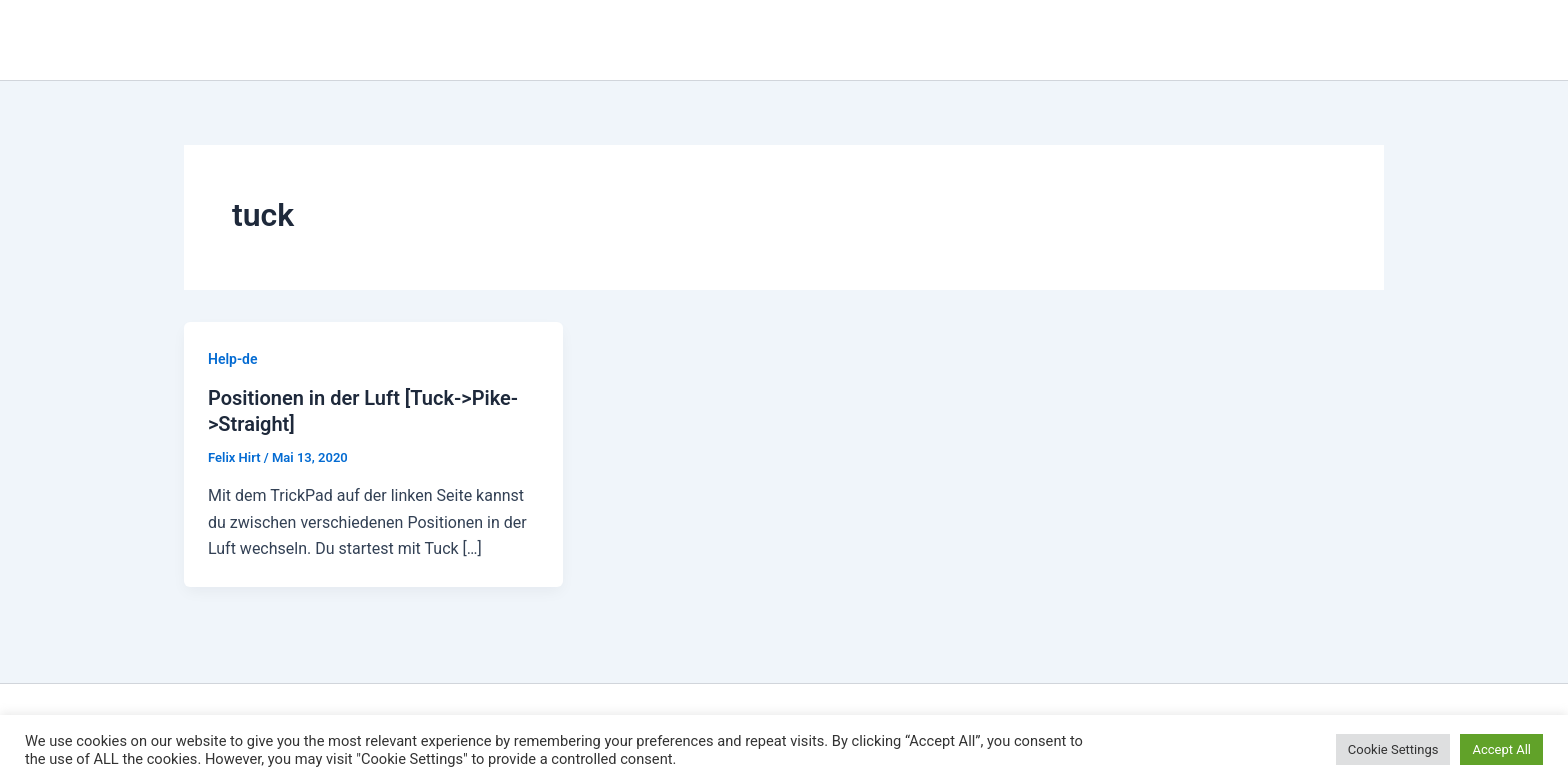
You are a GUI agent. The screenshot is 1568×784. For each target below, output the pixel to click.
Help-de (233, 359)
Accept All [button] (1501, 749)
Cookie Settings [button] (1393, 749)
